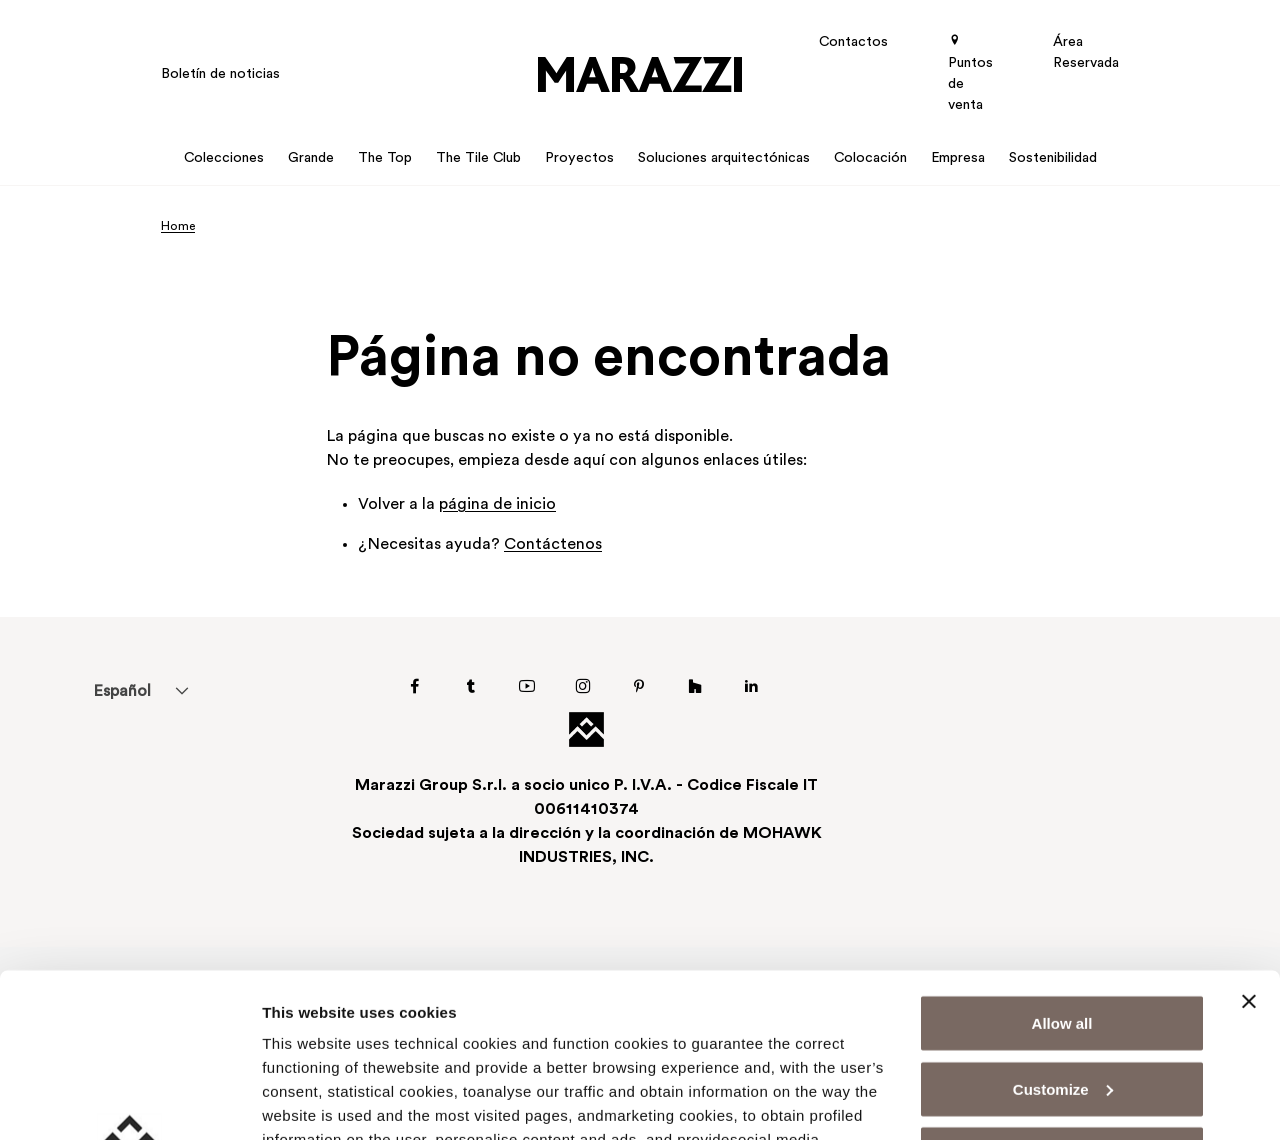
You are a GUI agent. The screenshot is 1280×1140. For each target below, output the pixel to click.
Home (178, 227)
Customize (1063, 925)
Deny (1062, 990)
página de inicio (497, 505)
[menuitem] (121, 691)
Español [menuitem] (122, 692)
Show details (308, 1100)
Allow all (1062, 859)
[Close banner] (1249, 838)
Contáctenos (553, 545)
